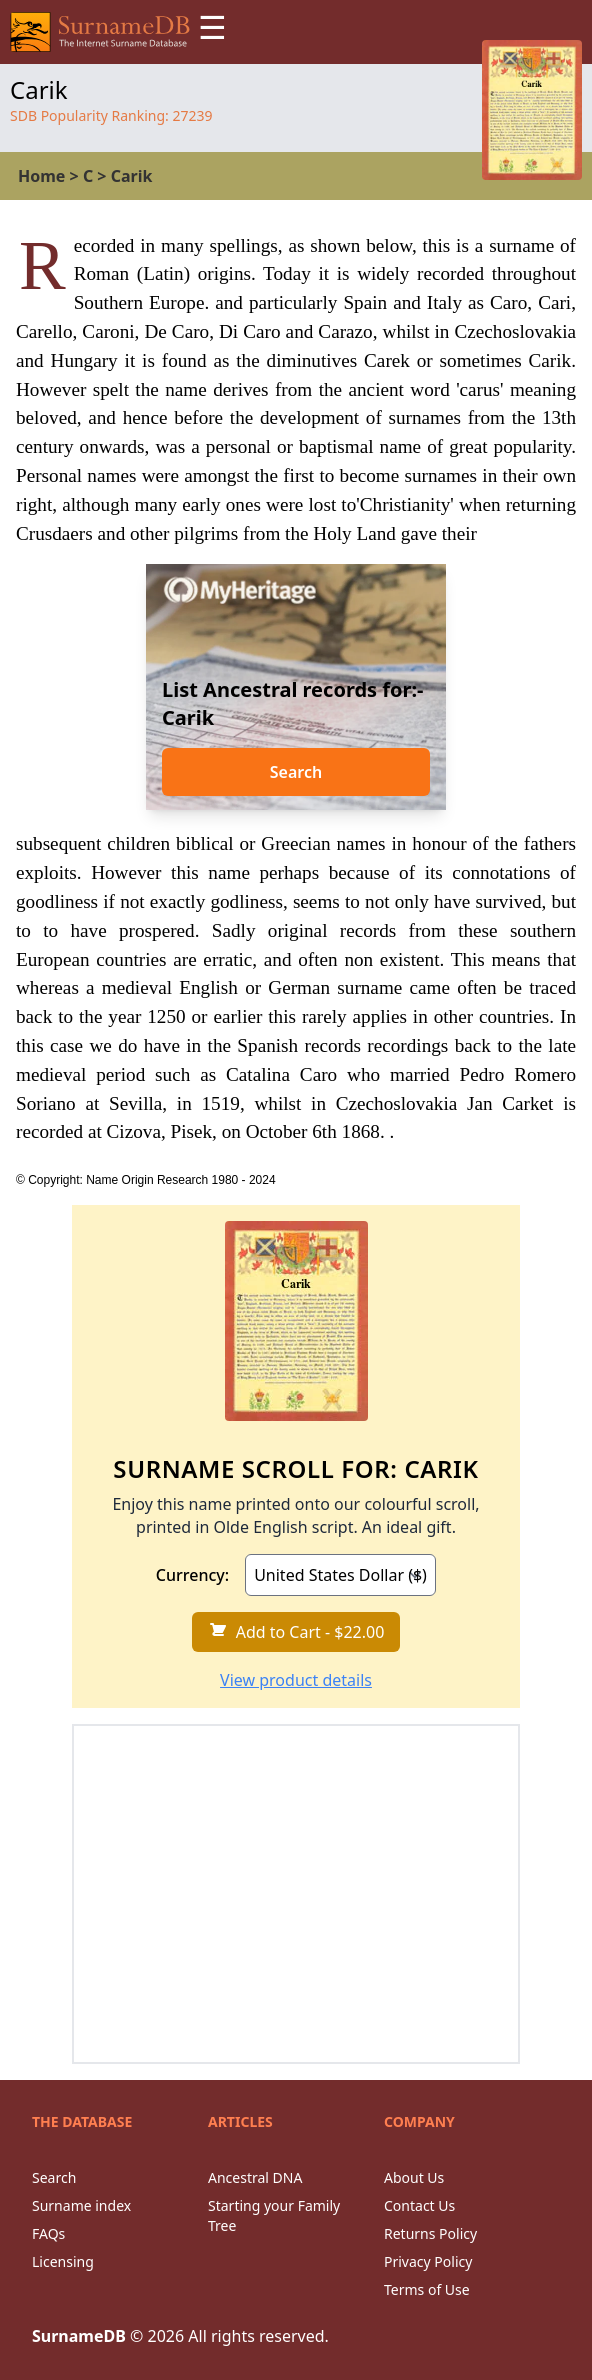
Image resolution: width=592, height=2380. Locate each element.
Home (41, 176)
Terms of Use (427, 2289)
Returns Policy (430, 2233)
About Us (414, 2177)
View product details (296, 1680)
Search (296, 772)
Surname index (81, 2205)
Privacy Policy (428, 2261)
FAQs (48, 2233)
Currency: (192, 1575)
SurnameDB (79, 2336)
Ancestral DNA (255, 2177)
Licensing (63, 2261)
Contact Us (419, 2205)
